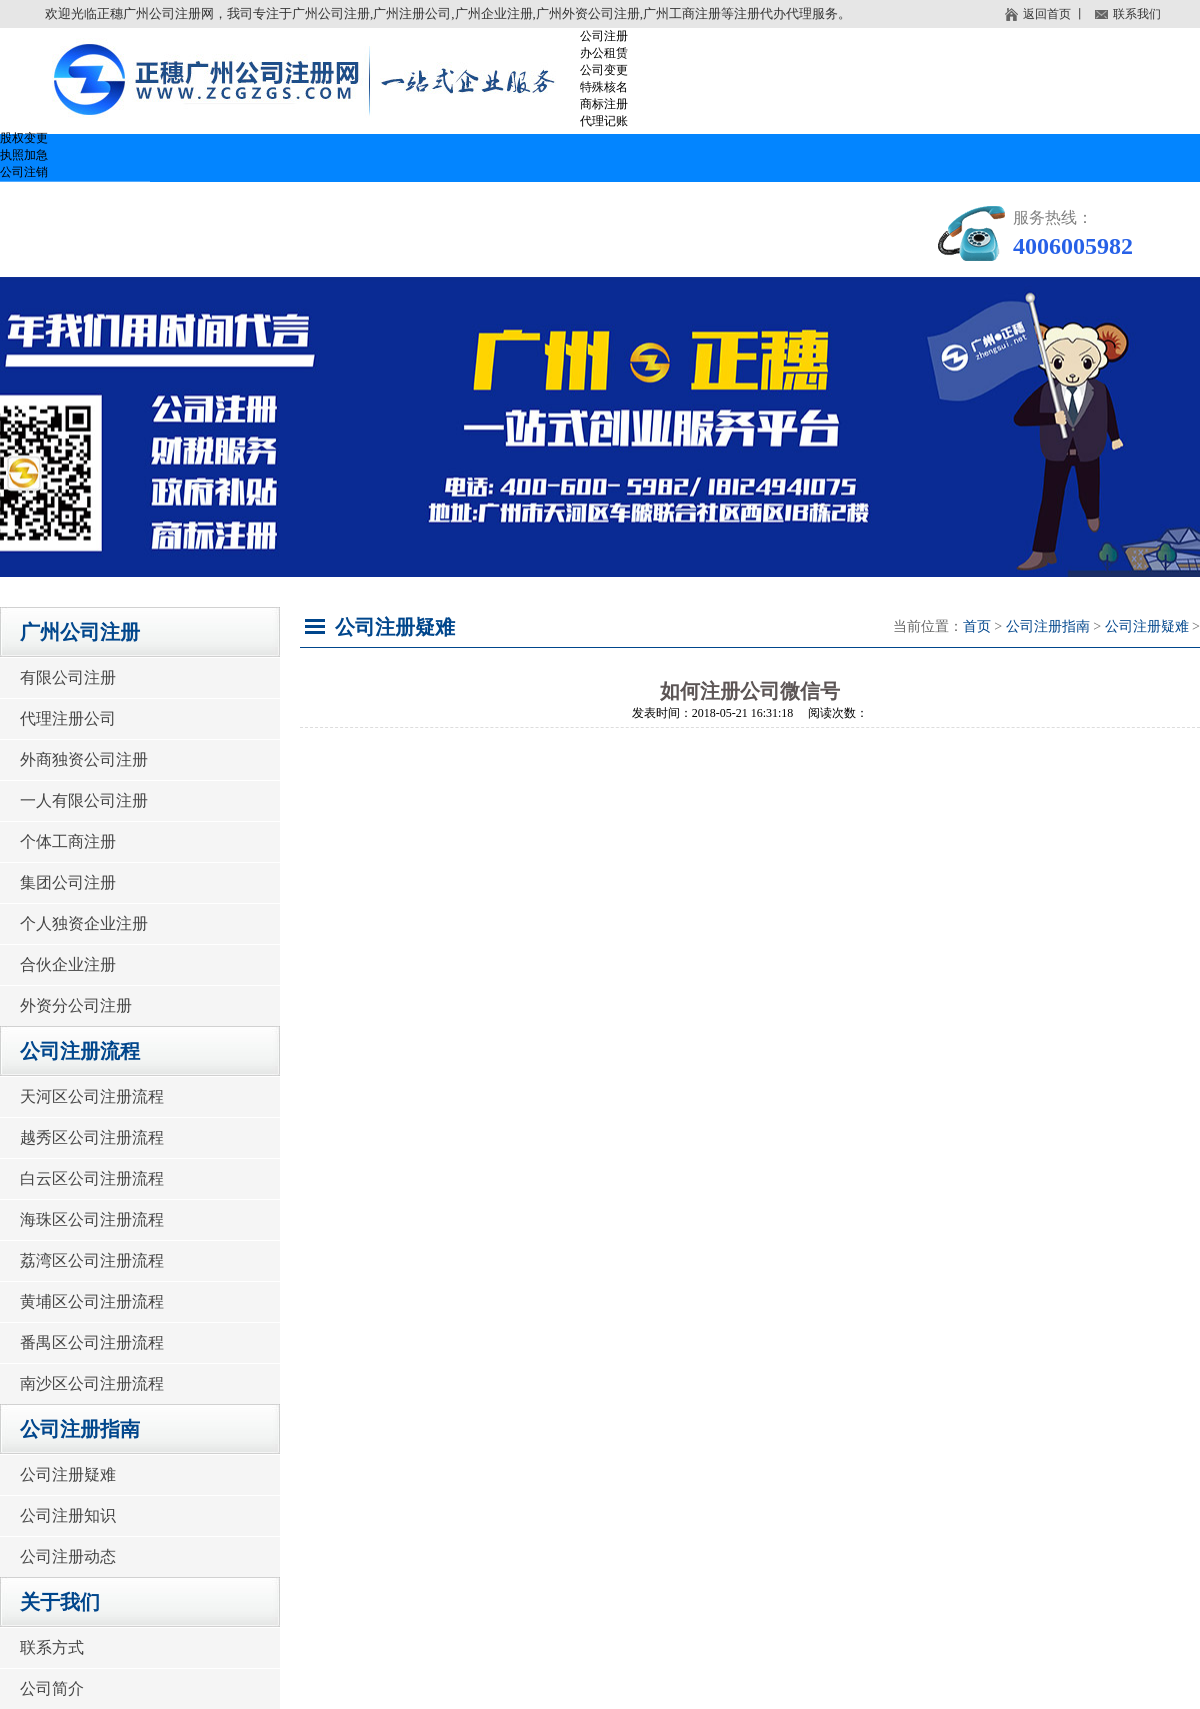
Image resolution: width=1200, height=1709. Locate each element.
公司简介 (52, 1688)
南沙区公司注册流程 (92, 1383)
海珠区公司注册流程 (92, 1219)
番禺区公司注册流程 (92, 1342)
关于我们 (255, 253)
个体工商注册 (68, 841)
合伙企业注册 (68, 964)
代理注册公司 (68, 718)
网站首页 (75, 205)
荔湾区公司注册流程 (92, 1260)
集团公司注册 (68, 882)
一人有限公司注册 (84, 800)
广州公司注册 (240, 205)
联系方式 (52, 1647)
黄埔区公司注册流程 (92, 1301)
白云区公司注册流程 (92, 1178)
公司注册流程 (420, 205)
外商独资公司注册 (84, 759)
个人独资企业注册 (84, 923)
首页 (977, 626)
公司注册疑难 (68, 1474)
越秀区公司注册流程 (92, 1137)
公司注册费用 (780, 205)
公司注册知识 (68, 1515)
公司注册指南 (600, 205)
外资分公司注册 (76, 1005)
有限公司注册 (68, 677)
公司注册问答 (90, 253)
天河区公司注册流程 (92, 1096)
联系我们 (1128, 15)
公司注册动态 (68, 1556)
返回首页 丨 (1045, 14)
